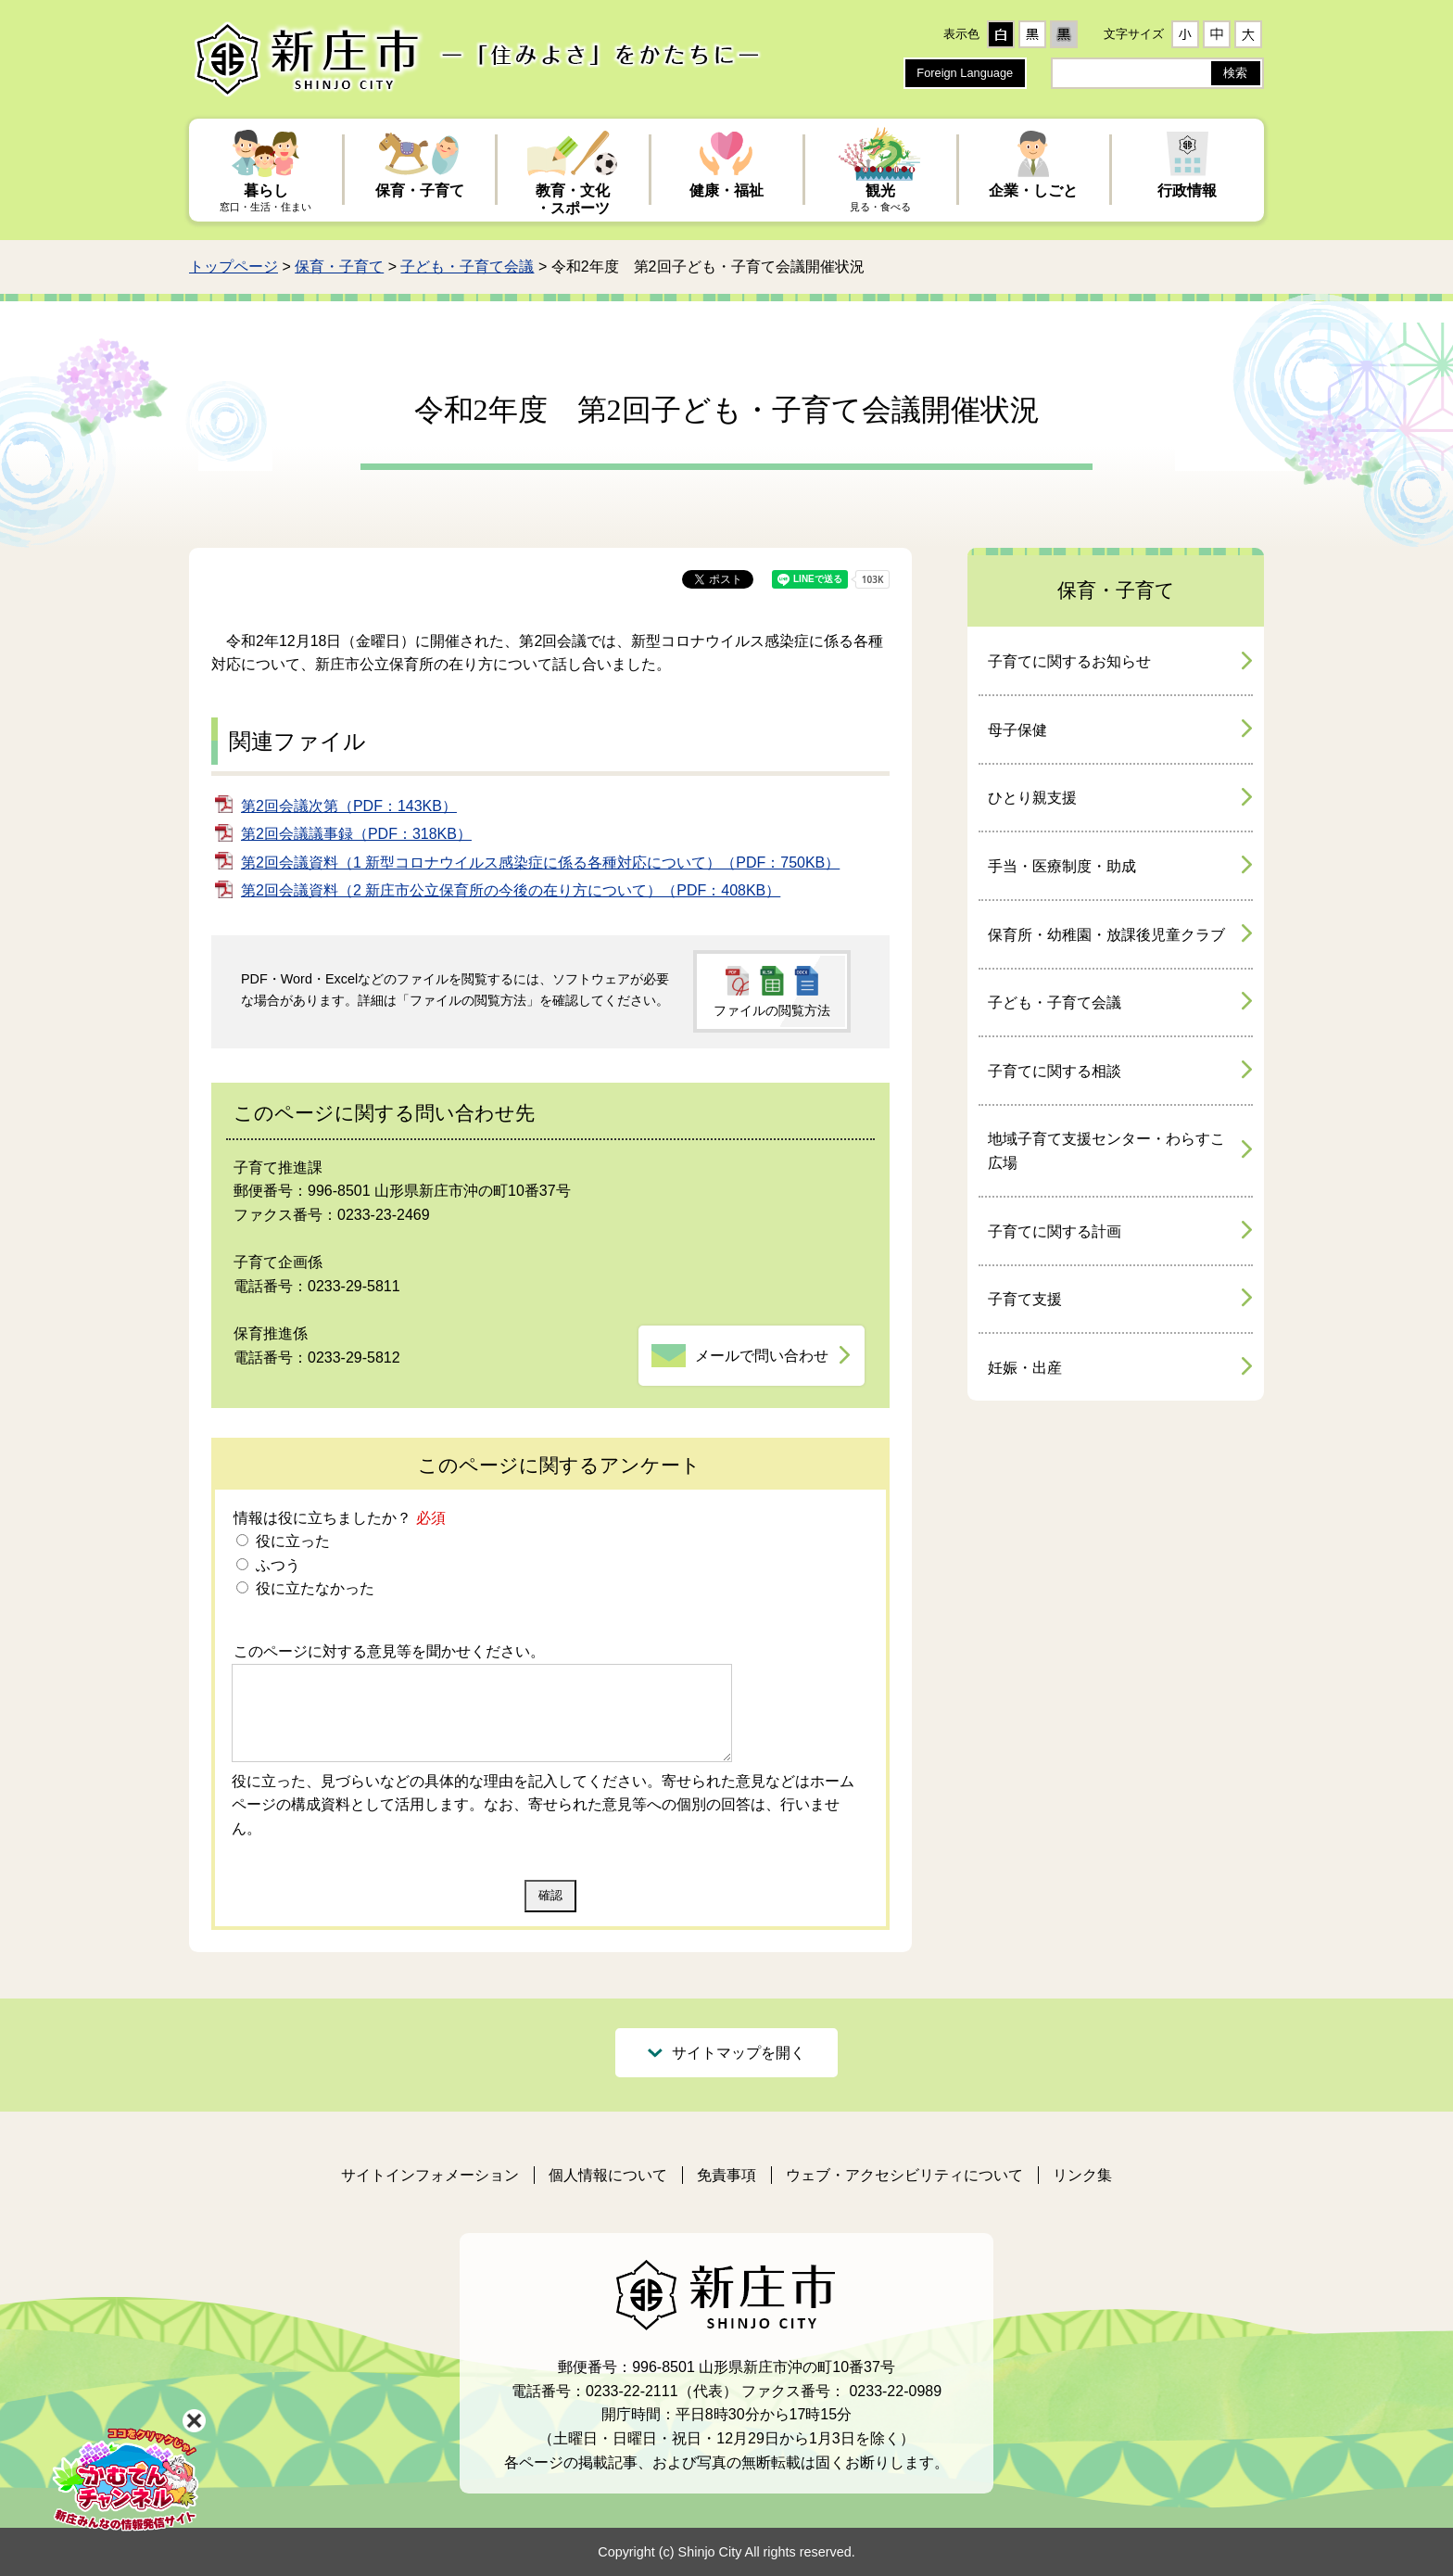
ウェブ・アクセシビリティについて (904, 2175)
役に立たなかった (312, 1588)
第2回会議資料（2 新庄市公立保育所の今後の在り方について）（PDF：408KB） (510, 890)
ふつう (275, 1565)
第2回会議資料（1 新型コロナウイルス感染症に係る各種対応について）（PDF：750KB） (540, 862)
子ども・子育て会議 (467, 266)
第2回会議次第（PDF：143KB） (349, 806)
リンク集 (1082, 2175)
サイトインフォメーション (430, 2175)
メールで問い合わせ (761, 1356)
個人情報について (608, 2175)
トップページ (233, 266)
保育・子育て (339, 266)
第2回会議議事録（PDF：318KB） (356, 834)
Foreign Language (964, 73)
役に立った (290, 1541)
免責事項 (726, 2175)
